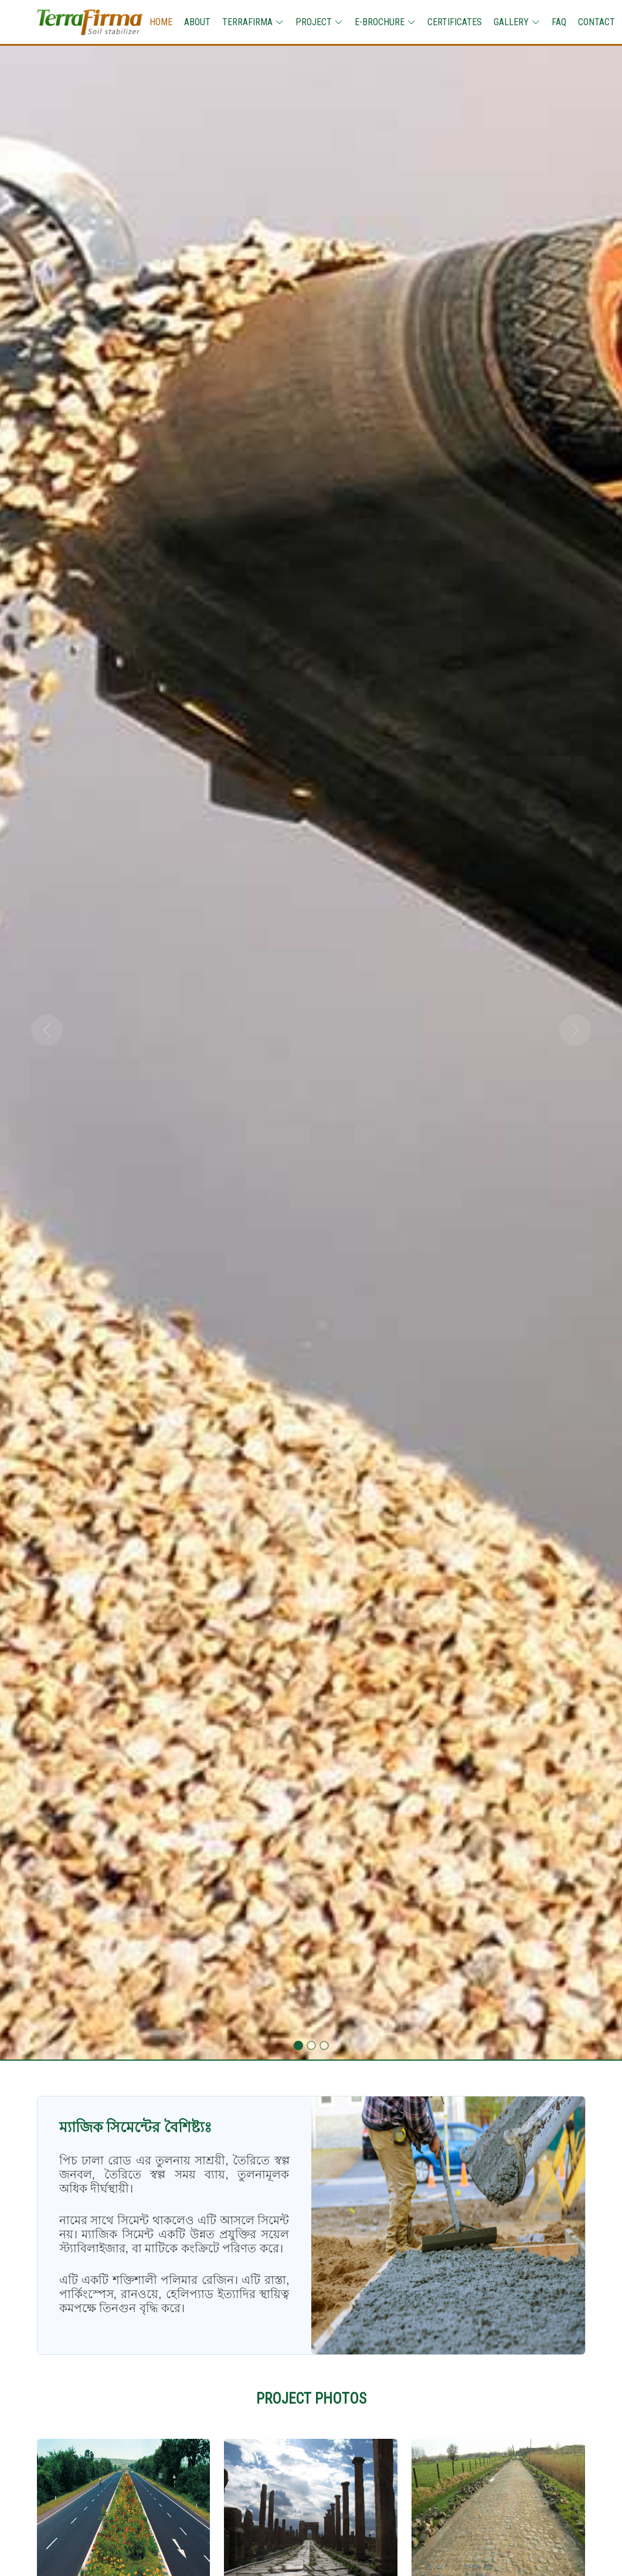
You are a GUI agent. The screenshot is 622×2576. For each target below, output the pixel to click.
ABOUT (197, 22)
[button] (46, 1030)
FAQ (559, 22)
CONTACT (596, 22)
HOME (160, 22)
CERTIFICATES (454, 22)
